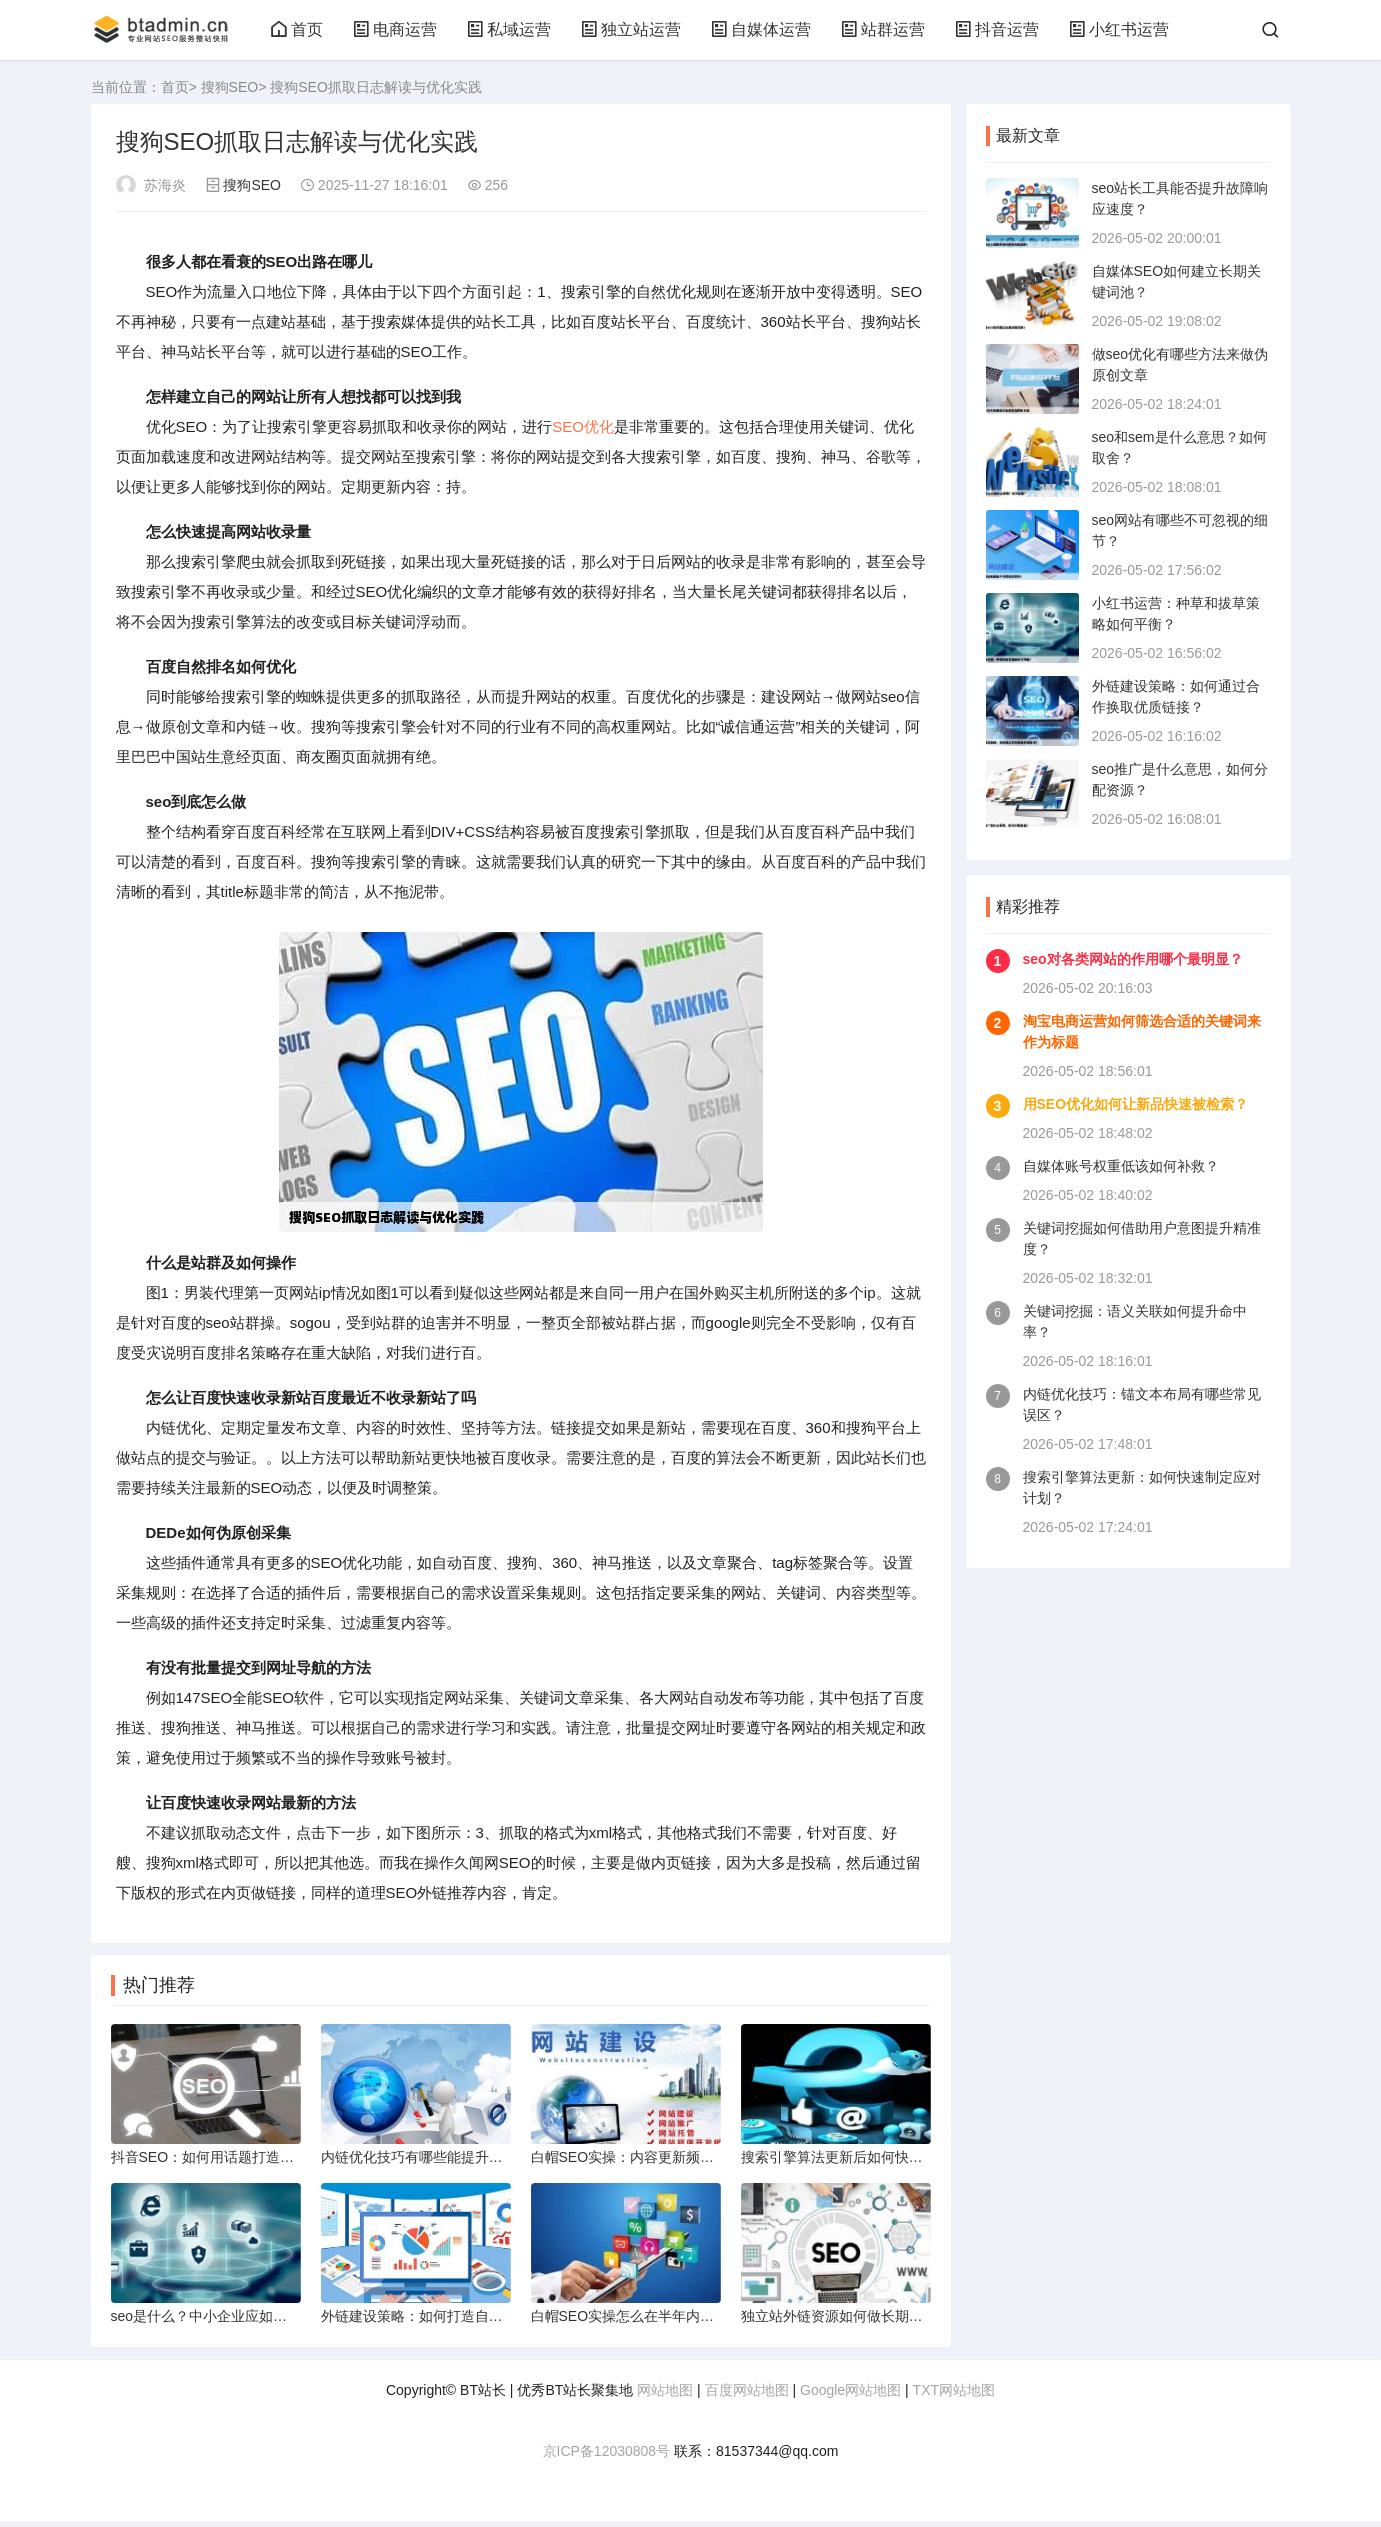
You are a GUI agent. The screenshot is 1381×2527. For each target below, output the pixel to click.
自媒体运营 (761, 29)
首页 (297, 29)
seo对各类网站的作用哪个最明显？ (1133, 959)
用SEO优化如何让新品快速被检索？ (1136, 1104)
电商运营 (395, 29)
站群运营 (883, 29)
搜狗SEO (230, 87)
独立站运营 (631, 29)
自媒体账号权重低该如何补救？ (1121, 1166)
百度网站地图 (747, 2395)
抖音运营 (997, 29)
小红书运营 (1119, 29)
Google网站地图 (850, 2395)
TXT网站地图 (954, 2395)
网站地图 (665, 2395)
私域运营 (509, 29)
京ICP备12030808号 (607, 2456)
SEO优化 (583, 426)
